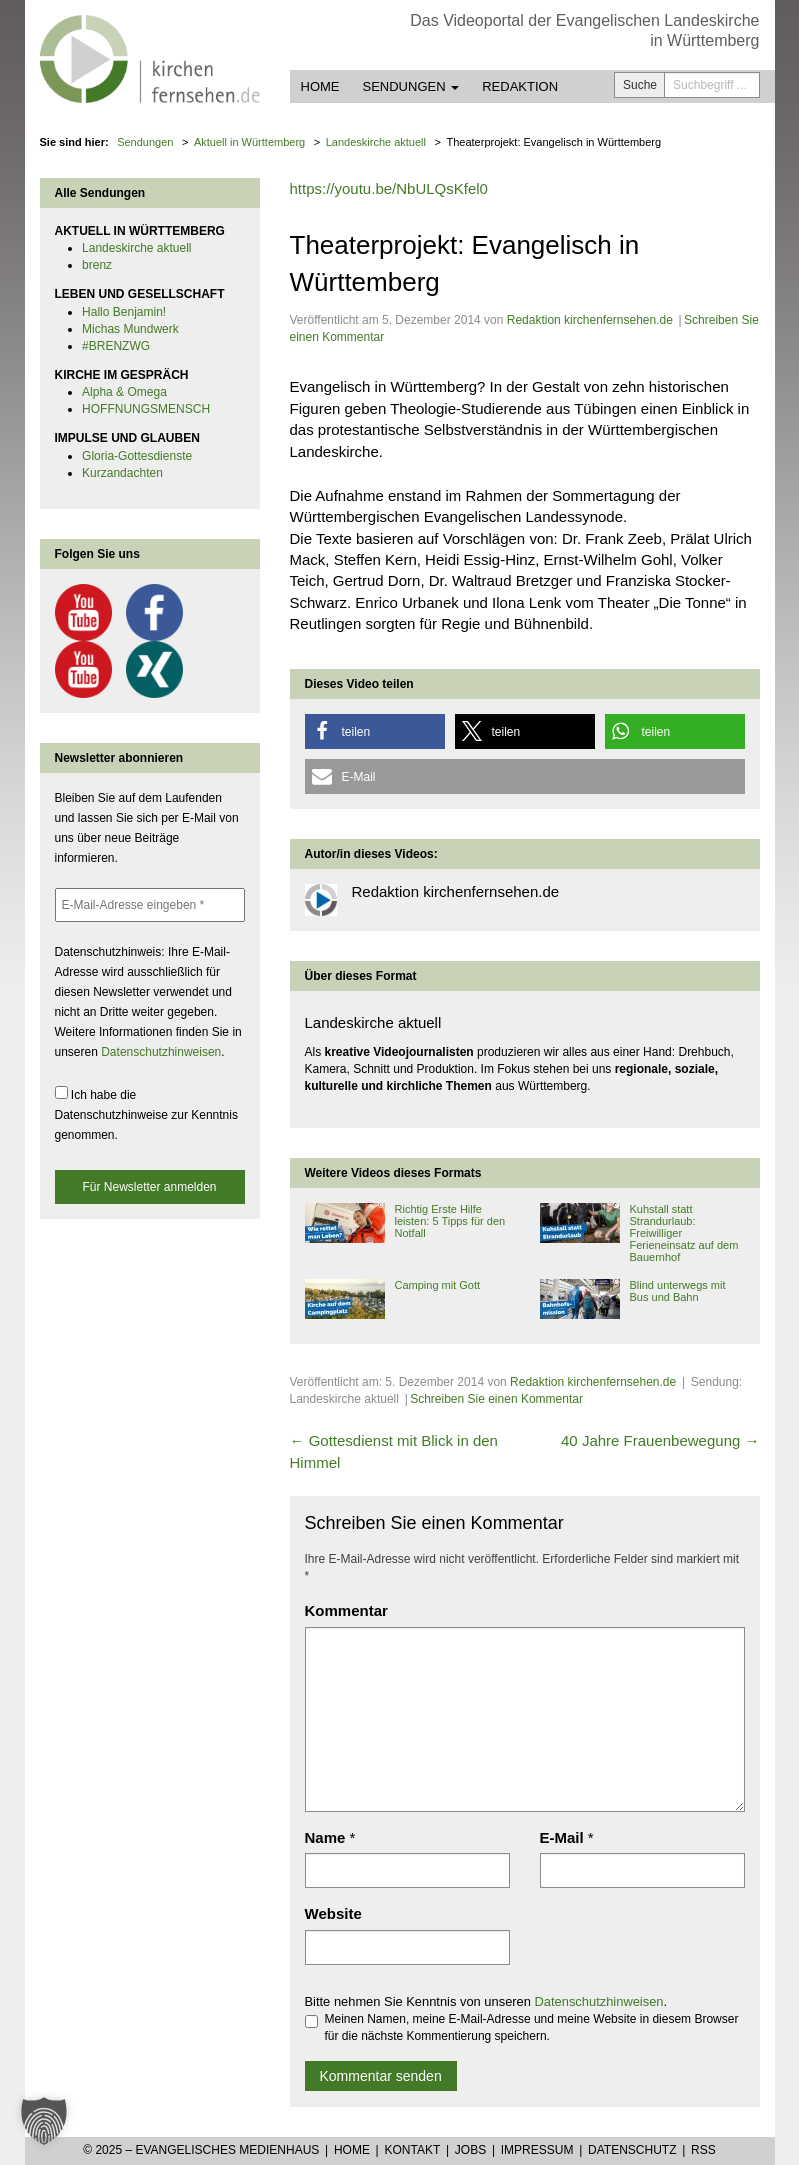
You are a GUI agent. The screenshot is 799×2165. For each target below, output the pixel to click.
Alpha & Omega (124, 392)
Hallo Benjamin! (124, 312)
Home (320, 86)
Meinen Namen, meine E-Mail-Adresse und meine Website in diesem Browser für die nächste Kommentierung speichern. (522, 2027)
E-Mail (562, 1837)
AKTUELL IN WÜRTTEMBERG (140, 231)
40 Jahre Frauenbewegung (660, 1440)
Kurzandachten (122, 473)
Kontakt (412, 2150)
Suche (640, 85)
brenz (97, 265)
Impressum (537, 2150)
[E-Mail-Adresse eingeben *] (150, 905)
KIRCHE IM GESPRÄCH (122, 375)
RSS (703, 2150)
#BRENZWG (116, 346)
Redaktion (520, 86)
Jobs (470, 2150)
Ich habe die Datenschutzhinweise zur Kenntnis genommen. (146, 1114)
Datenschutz (632, 2150)
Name (325, 1837)
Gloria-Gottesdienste (137, 456)
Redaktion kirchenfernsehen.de (590, 320)
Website (333, 1913)
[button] (375, 731)
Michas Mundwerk (130, 329)
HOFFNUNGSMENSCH (146, 409)
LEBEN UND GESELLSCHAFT (140, 294)
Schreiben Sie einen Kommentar (496, 1399)
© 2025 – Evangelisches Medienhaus (201, 2150)
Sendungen (411, 86)
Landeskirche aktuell (136, 248)
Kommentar (346, 1610)
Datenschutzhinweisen (599, 2001)
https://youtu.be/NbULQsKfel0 (389, 188)
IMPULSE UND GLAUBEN (127, 438)
